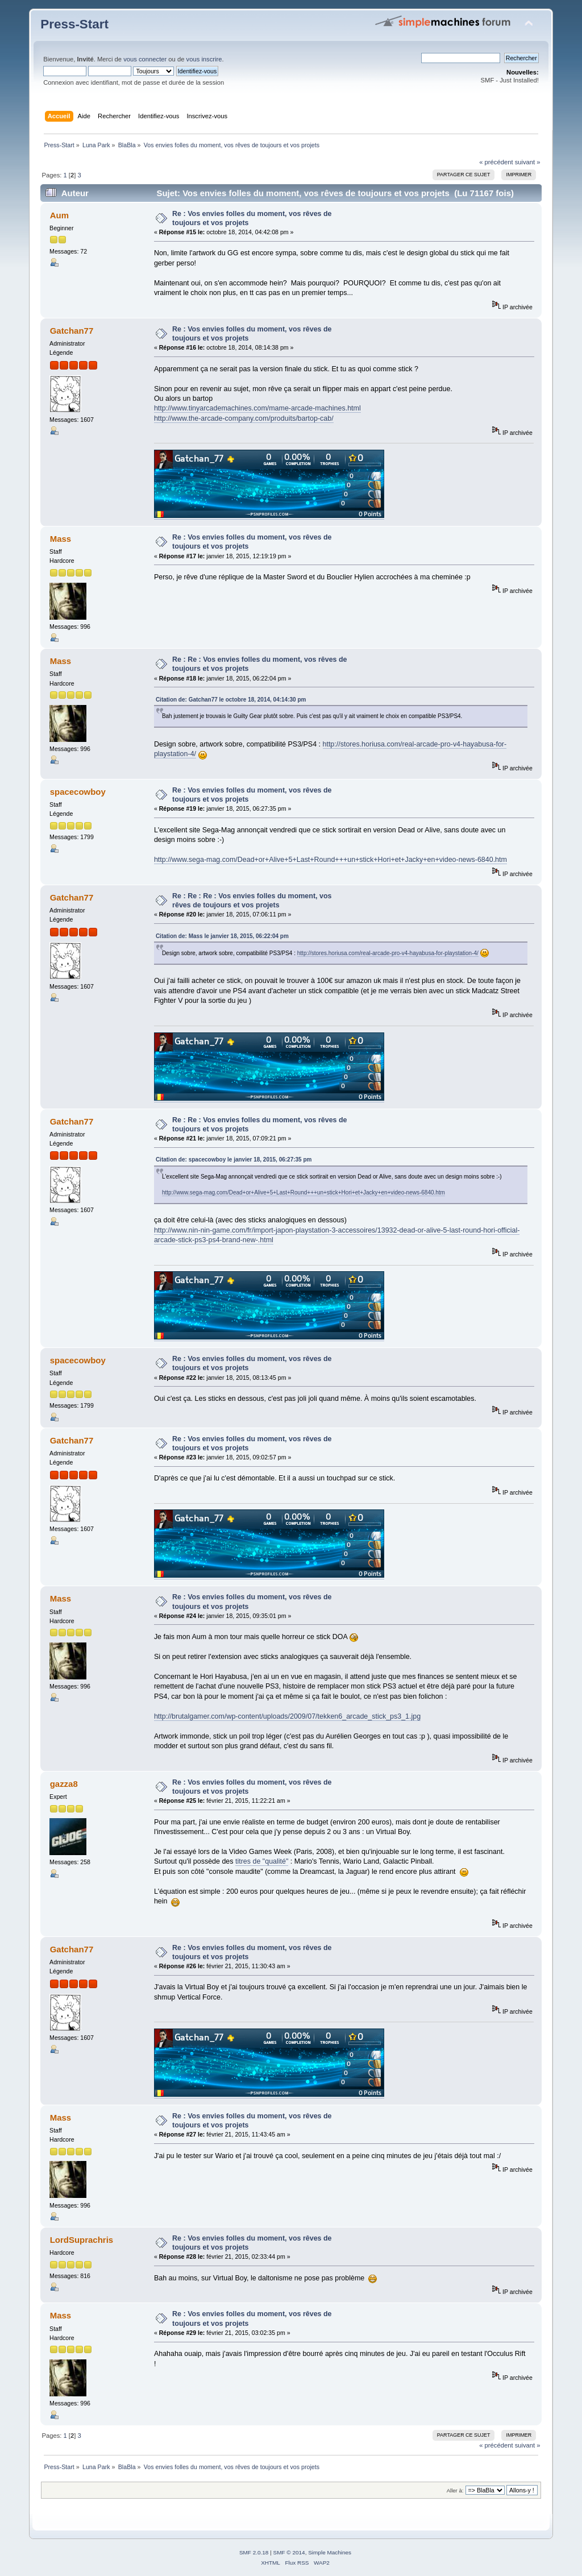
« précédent (496, 162)
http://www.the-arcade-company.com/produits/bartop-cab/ (244, 418)
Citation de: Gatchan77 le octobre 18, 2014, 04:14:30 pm (231, 699)
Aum (59, 215)
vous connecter (145, 59)
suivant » (528, 162)
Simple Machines (329, 2552)
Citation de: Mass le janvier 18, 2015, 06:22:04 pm (222, 936)
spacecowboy (78, 792)
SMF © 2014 (289, 2552)
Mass (60, 539)
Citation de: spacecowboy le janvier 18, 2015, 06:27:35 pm (234, 1159)
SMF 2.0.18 (254, 2552)
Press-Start (74, 24)
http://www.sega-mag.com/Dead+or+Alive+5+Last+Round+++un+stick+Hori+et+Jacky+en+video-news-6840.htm (330, 860)
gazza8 (64, 1784)
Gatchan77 (72, 330)
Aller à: (455, 2490)
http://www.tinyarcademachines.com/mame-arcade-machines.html (257, 408)
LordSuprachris (81, 2240)
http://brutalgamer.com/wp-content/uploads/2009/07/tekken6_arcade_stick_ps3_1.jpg (287, 1716)
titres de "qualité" (261, 1861)
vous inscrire (204, 59)
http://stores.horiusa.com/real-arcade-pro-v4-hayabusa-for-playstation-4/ (388, 953)
